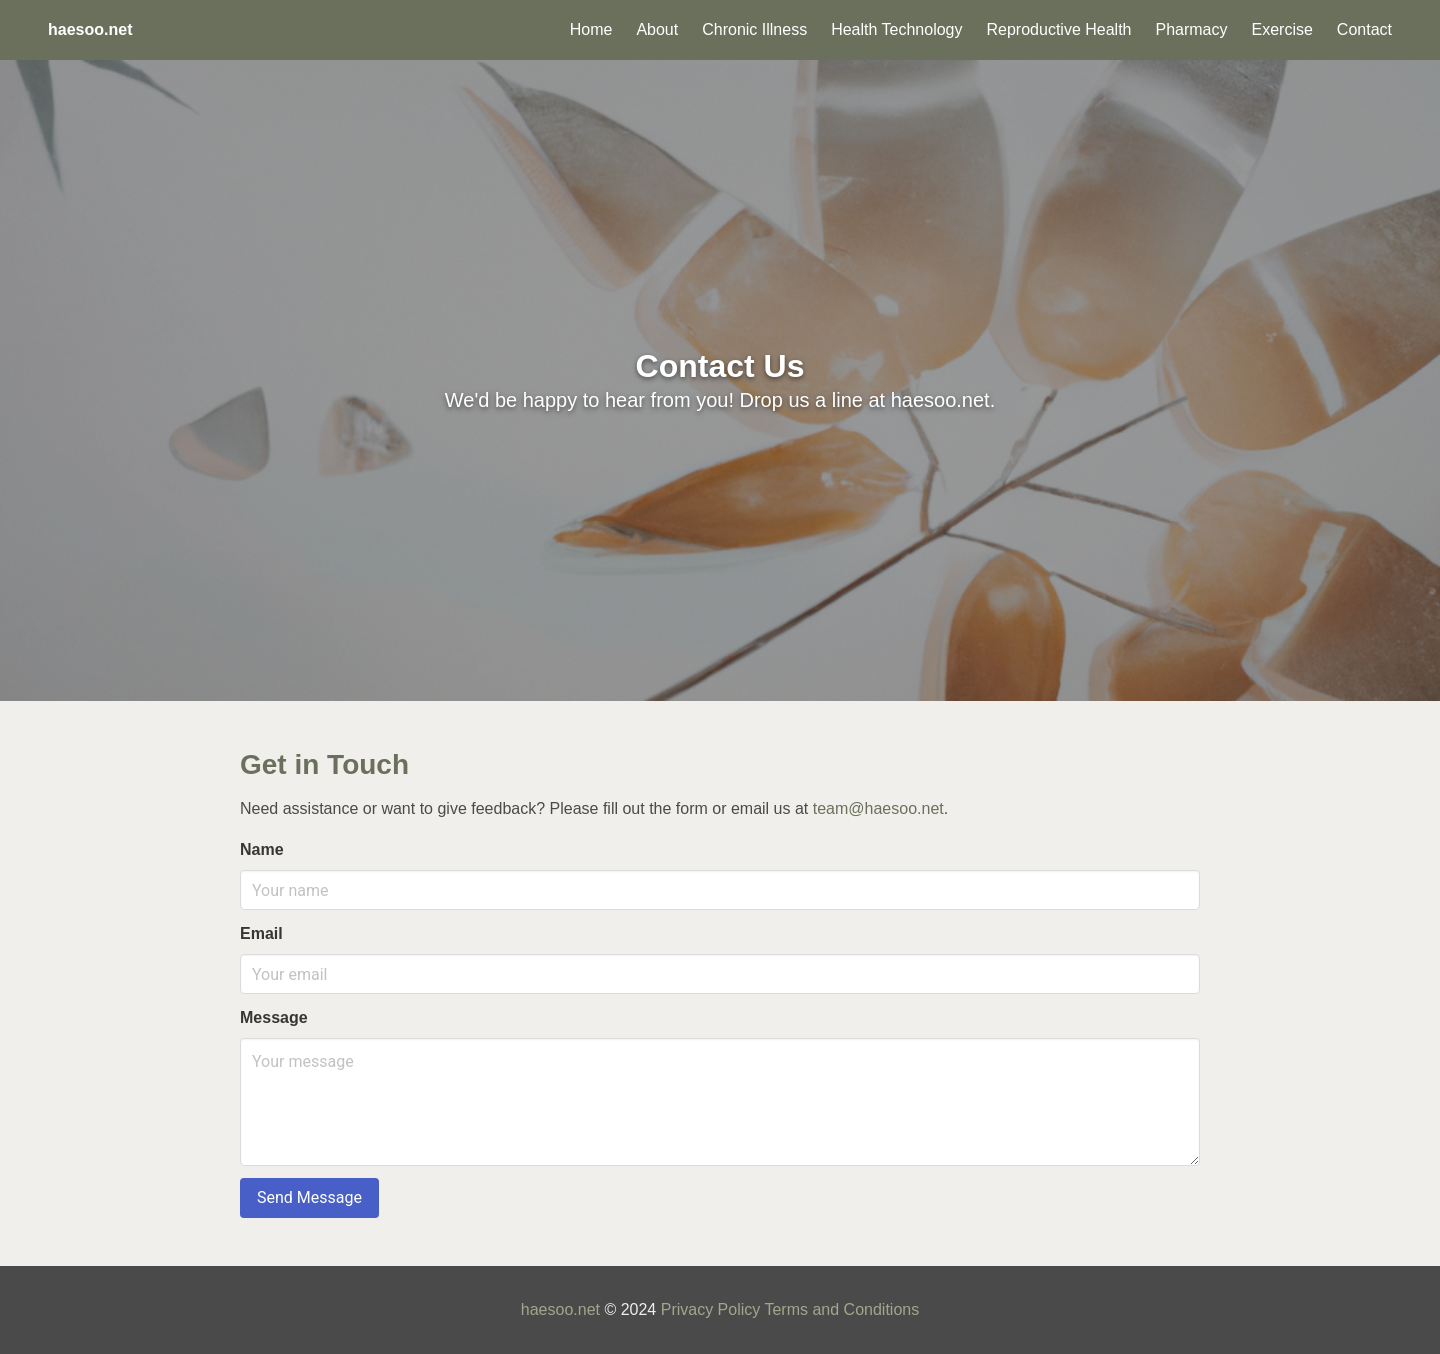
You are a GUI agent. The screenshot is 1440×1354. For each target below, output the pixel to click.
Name (262, 849)
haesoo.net (560, 1309)
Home (591, 29)
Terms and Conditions (841, 1309)
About (657, 29)
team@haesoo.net (878, 808)
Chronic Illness (754, 29)
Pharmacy (1191, 29)
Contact (1364, 29)
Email (261, 933)
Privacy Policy (711, 1309)
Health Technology (896, 29)
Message (274, 1017)
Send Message (309, 1197)
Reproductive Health (1059, 29)
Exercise (1282, 29)
